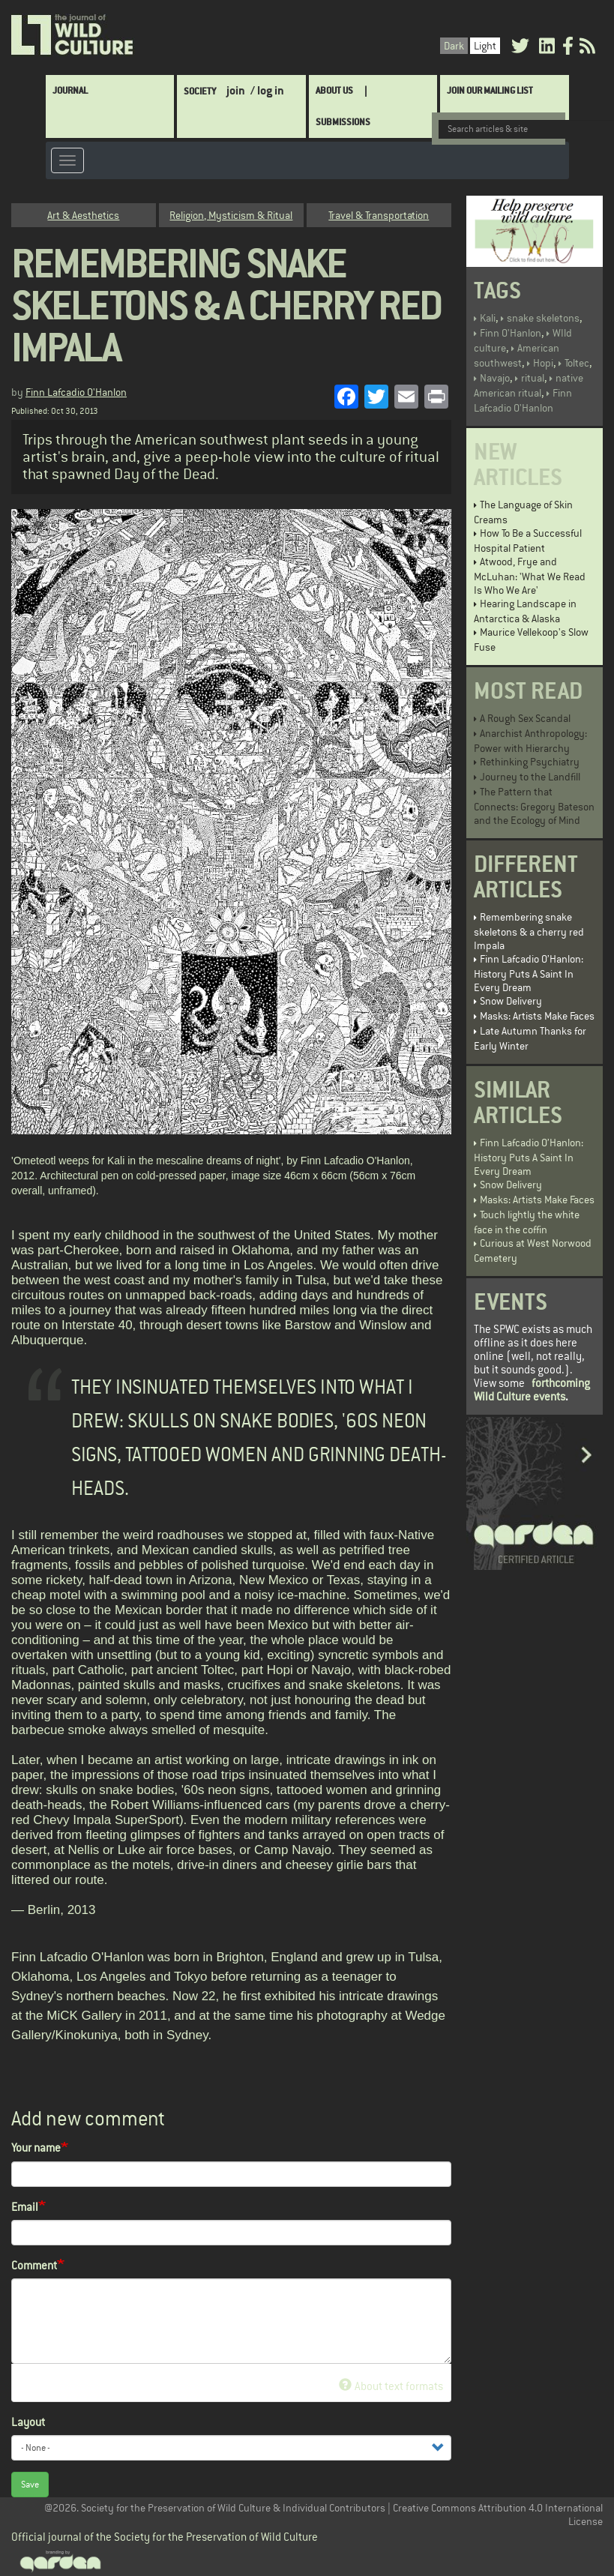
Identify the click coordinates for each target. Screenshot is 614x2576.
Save (30, 2485)
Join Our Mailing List (490, 90)
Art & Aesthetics (83, 215)
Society (200, 91)
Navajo (495, 378)
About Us (334, 90)
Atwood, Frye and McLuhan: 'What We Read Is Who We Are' (530, 576)
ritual (532, 378)
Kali (488, 318)
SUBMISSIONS (343, 121)
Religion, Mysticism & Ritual (230, 215)
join (235, 90)
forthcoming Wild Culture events (532, 1389)
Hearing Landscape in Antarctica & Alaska (525, 611)
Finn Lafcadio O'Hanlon (76, 392)
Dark (454, 45)
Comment (34, 2265)
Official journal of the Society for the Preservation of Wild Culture (164, 2537)
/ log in (267, 90)
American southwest (516, 355)
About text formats (391, 2386)
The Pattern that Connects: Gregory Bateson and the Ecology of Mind (534, 806)
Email (24, 2207)
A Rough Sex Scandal (525, 718)
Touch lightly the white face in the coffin (527, 1222)
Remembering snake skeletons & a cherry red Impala (529, 931)
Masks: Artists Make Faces (537, 1016)
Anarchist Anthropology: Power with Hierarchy (530, 740)
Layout (28, 2422)
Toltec (577, 363)
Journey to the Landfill (530, 776)
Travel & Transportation (378, 215)
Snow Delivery (511, 1001)
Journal (70, 90)
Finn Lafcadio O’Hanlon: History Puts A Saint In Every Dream (528, 973)
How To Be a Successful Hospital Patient (528, 540)
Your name (36, 2147)
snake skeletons (543, 318)
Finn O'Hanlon (510, 333)
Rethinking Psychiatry (530, 761)
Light (485, 45)
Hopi (543, 363)
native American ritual (528, 385)
